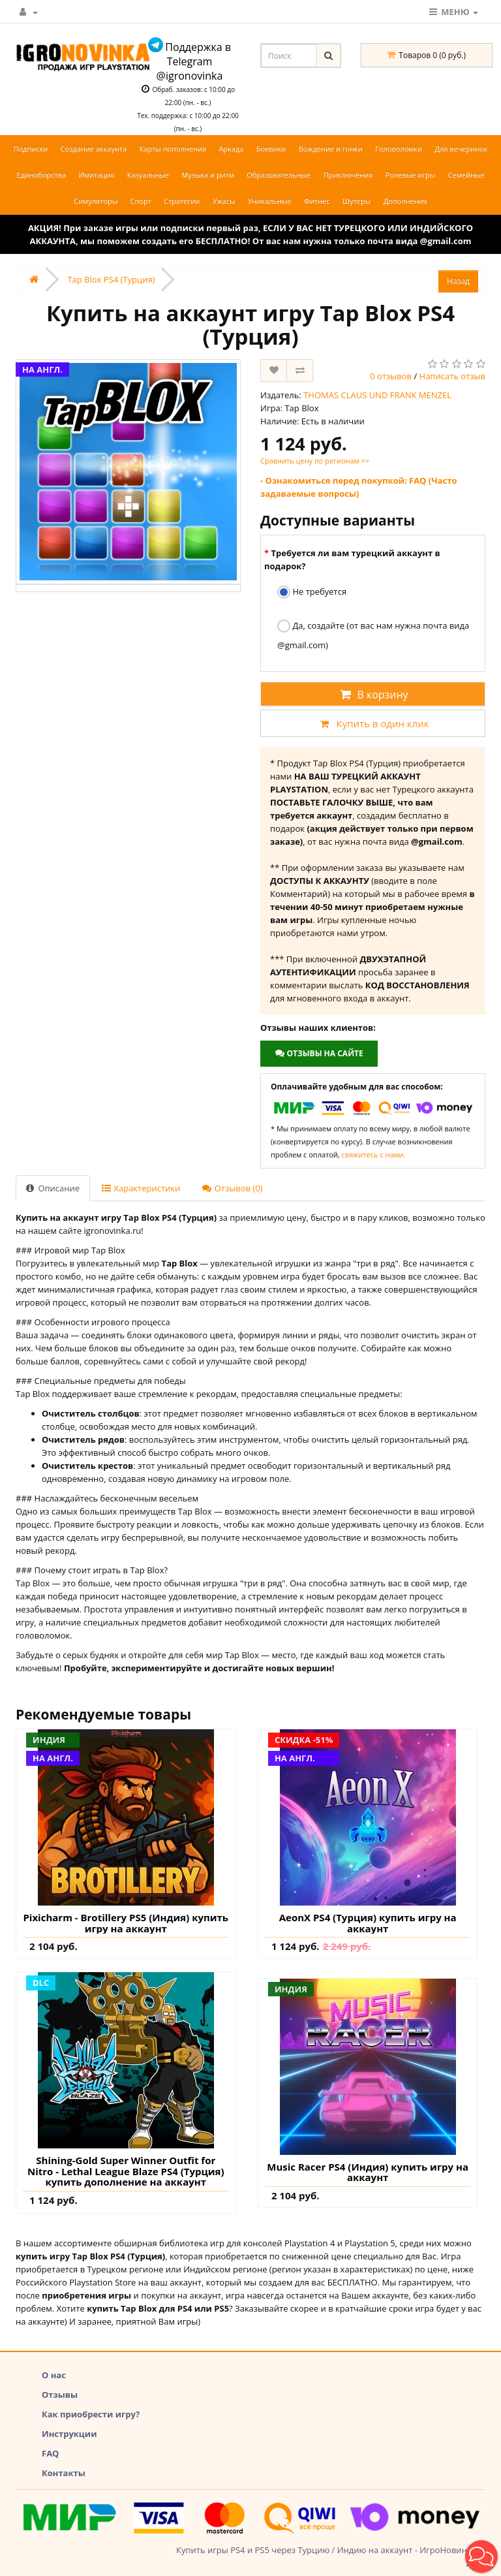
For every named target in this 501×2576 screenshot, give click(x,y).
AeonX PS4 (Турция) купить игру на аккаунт (368, 1923)
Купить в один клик (372, 723)
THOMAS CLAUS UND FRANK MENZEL (377, 395)
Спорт (140, 201)
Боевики (271, 148)
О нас (54, 2375)
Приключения (348, 175)
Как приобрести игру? (91, 2414)
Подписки (30, 148)
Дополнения (405, 201)
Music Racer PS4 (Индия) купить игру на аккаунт (367, 2172)
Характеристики (141, 1188)
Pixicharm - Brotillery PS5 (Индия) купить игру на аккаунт (125, 1923)
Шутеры (356, 201)
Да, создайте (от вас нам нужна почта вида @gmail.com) (373, 635)
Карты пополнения (173, 148)
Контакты (63, 2473)
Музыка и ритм (207, 175)
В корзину (372, 694)
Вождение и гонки (331, 148)
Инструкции (69, 2434)
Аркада (231, 148)
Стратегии (182, 201)
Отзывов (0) (232, 1188)
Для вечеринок (460, 148)
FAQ (50, 2453)
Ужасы (224, 201)
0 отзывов (391, 376)
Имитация (97, 175)
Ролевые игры (410, 175)
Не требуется (311, 592)
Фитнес (316, 201)
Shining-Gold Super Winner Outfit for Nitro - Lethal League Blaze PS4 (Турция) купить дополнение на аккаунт (125, 2171)
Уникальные (270, 201)
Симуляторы (95, 201)
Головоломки (398, 148)
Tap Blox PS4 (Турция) (111, 279)
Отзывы (60, 2394)
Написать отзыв (452, 376)
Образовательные (279, 175)
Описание (53, 1188)
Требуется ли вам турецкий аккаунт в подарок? (352, 559)
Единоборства (41, 175)
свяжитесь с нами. (374, 1154)
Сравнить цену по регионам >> (314, 460)
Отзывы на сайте (319, 1053)
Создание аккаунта (94, 148)
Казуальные (148, 175)
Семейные (466, 175)
